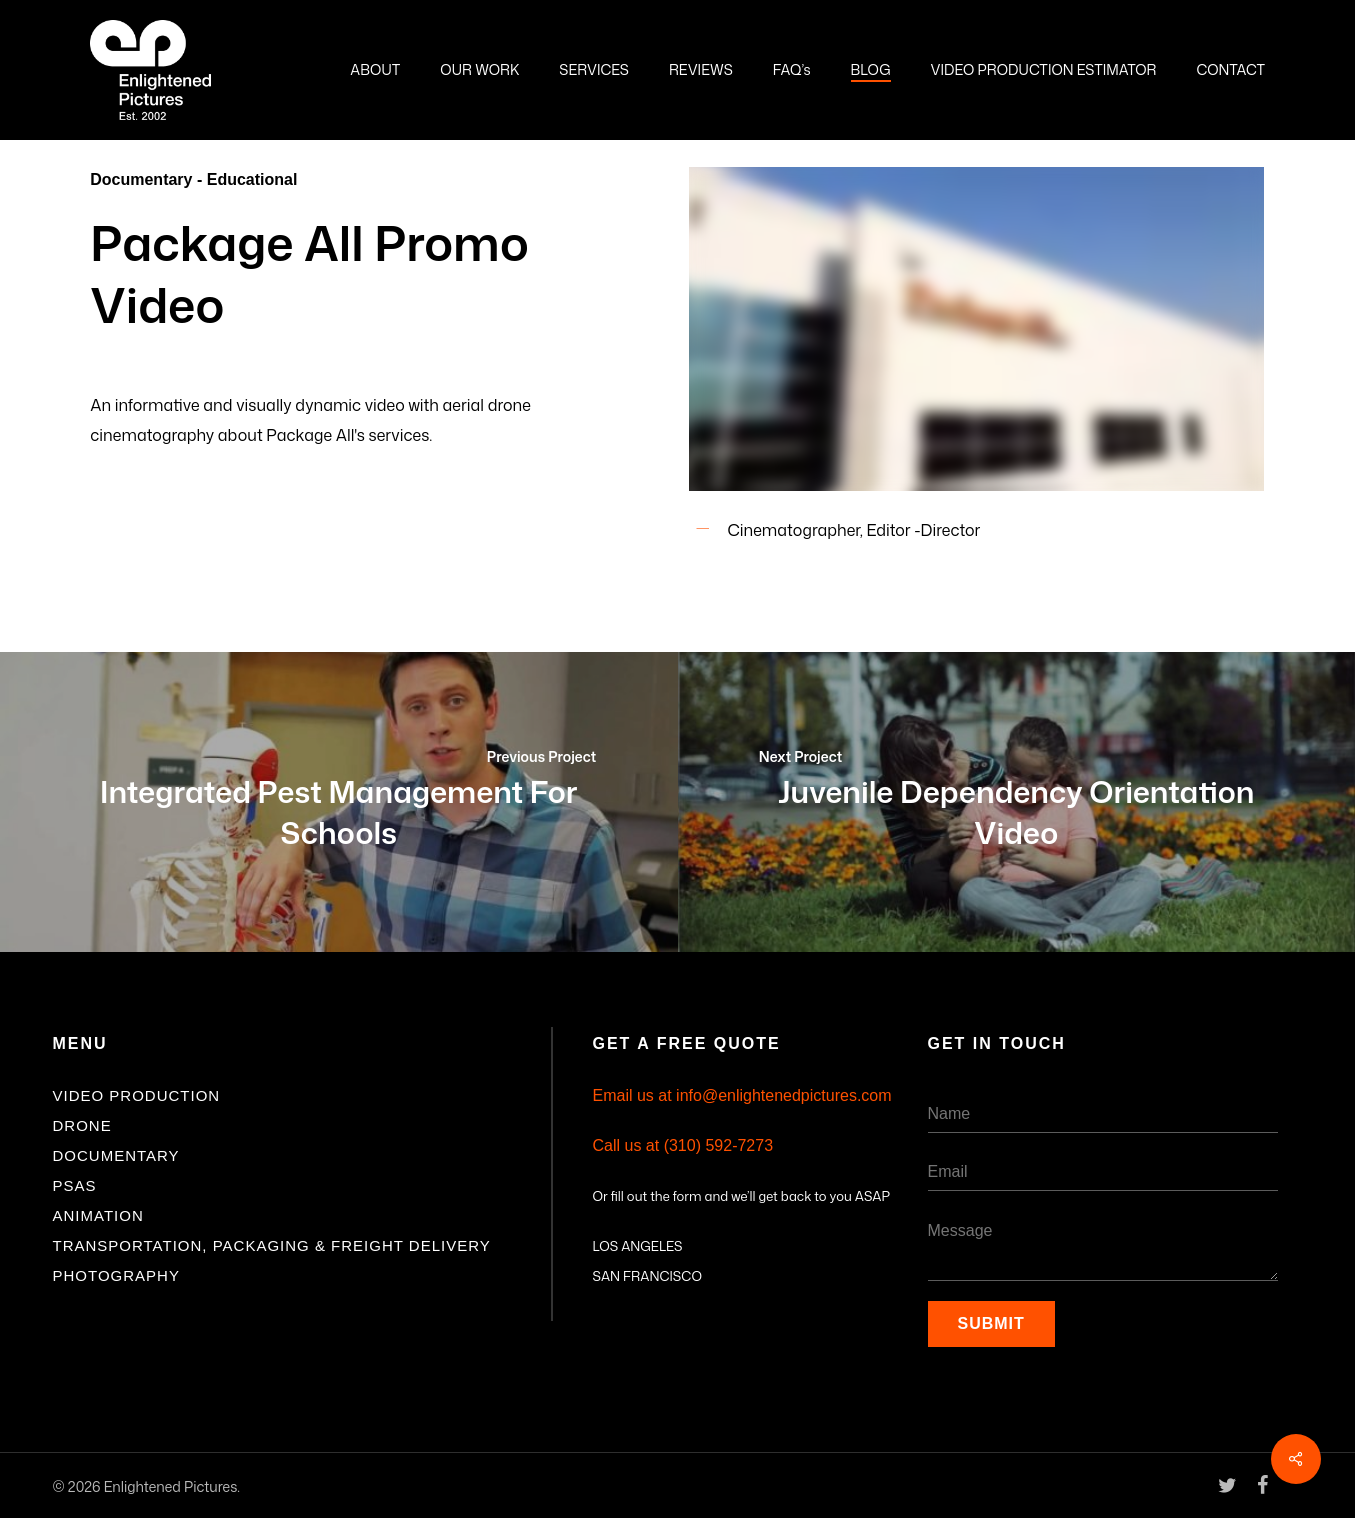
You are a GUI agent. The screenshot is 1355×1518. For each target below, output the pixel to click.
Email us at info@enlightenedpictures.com (742, 1095)
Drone (82, 1125)
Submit (991, 1323)
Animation (98, 1215)
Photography (116, 1275)
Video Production (137, 1095)
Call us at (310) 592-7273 (683, 1145)
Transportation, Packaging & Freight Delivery (272, 1245)
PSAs (75, 1185)
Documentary (116, 1155)
